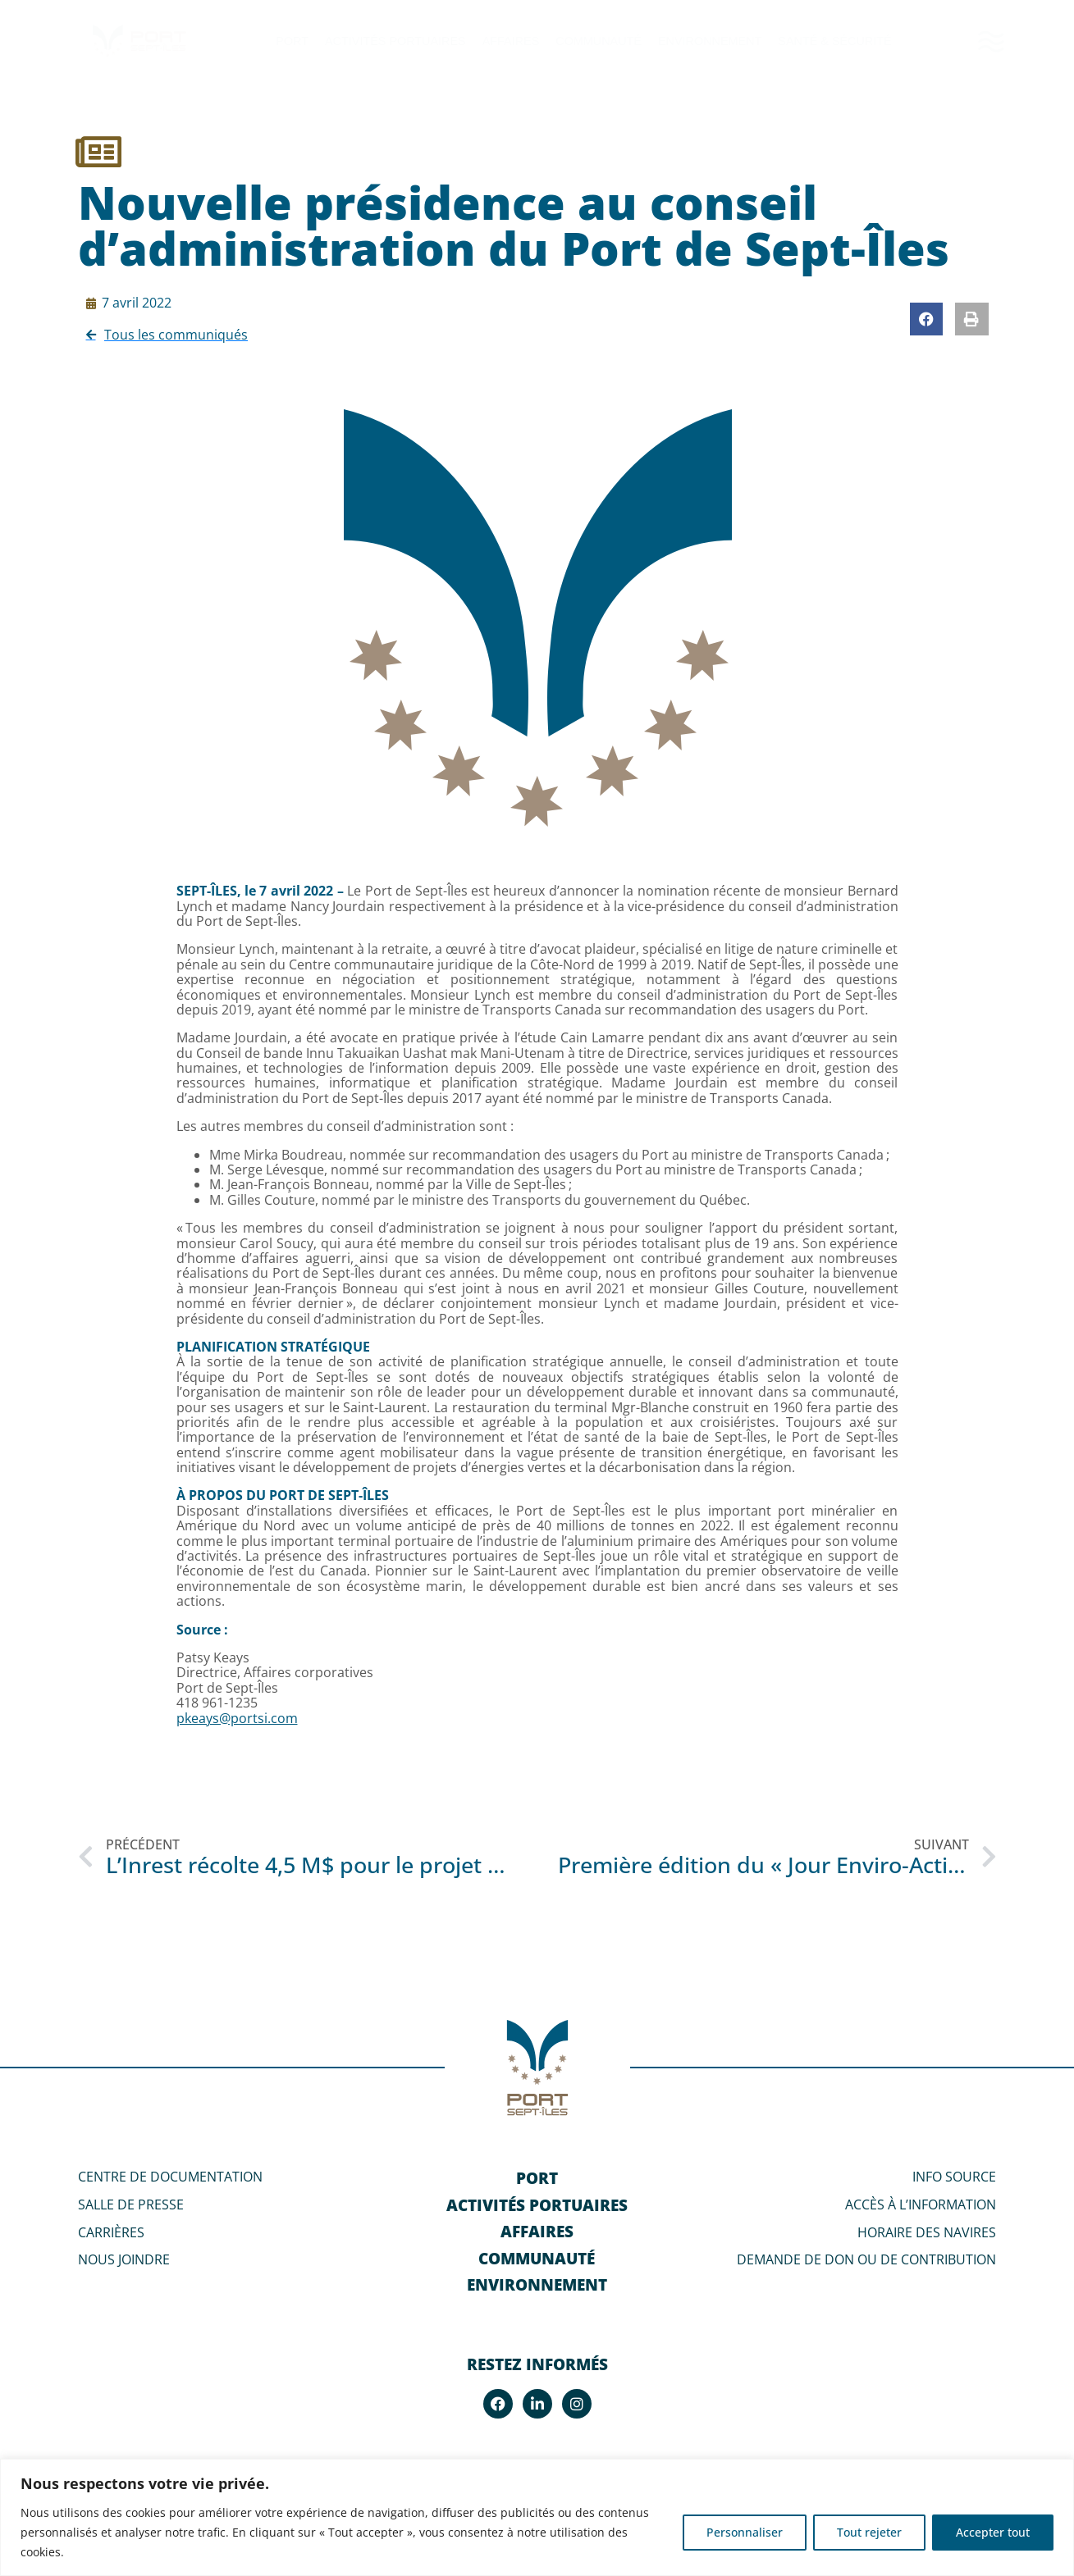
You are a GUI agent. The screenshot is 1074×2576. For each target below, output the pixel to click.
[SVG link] (991, 41)
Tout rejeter (869, 2532)
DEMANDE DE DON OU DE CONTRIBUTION (866, 2259)
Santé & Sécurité (834, 41)
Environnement (709, 41)
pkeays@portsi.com (237, 1718)
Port (292, 41)
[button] (927, 319)
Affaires (511, 41)
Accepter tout (993, 2532)
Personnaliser (744, 2532)
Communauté (598, 41)
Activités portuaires (395, 41)
